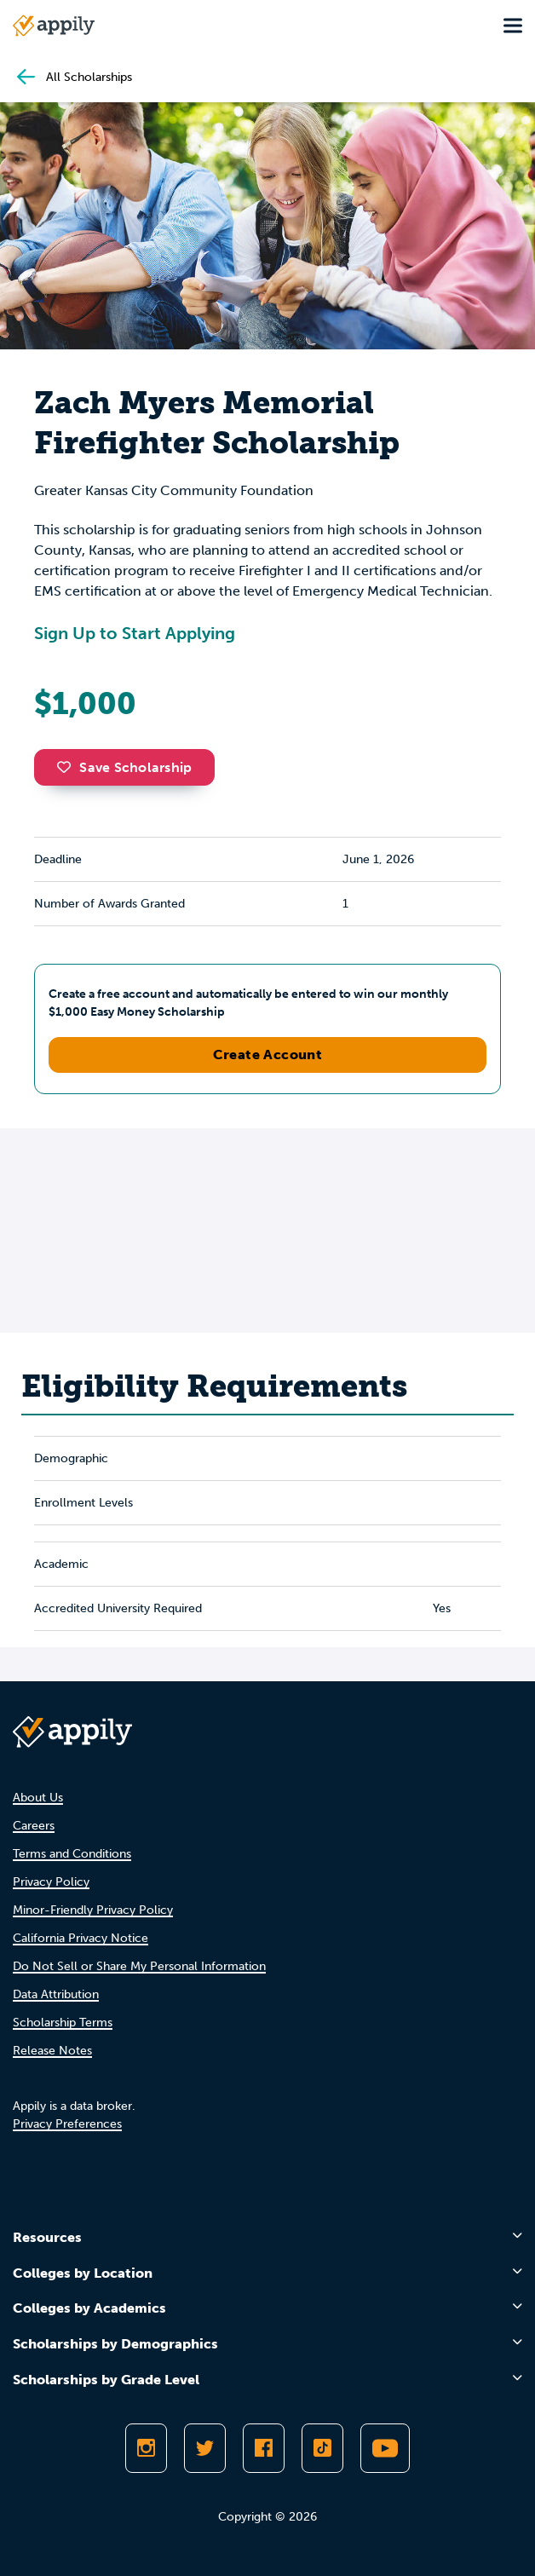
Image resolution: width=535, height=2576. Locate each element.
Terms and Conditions (72, 1854)
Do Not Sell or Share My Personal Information (139, 1966)
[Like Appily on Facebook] (264, 2448)
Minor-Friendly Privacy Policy (93, 1910)
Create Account (268, 1054)
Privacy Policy (51, 1882)
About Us (38, 1797)
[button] (68, 767)
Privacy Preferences (67, 2124)
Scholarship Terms (62, 2022)
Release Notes (52, 2050)
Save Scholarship (124, 767)
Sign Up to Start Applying (134, 633)
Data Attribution (56, 1994)
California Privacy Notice (80, 1938)
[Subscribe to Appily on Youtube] (385, 2448)
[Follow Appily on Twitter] (205, 2448)
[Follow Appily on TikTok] (322, 2448)
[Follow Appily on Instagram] (146, 2448)
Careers (34, 1825)
